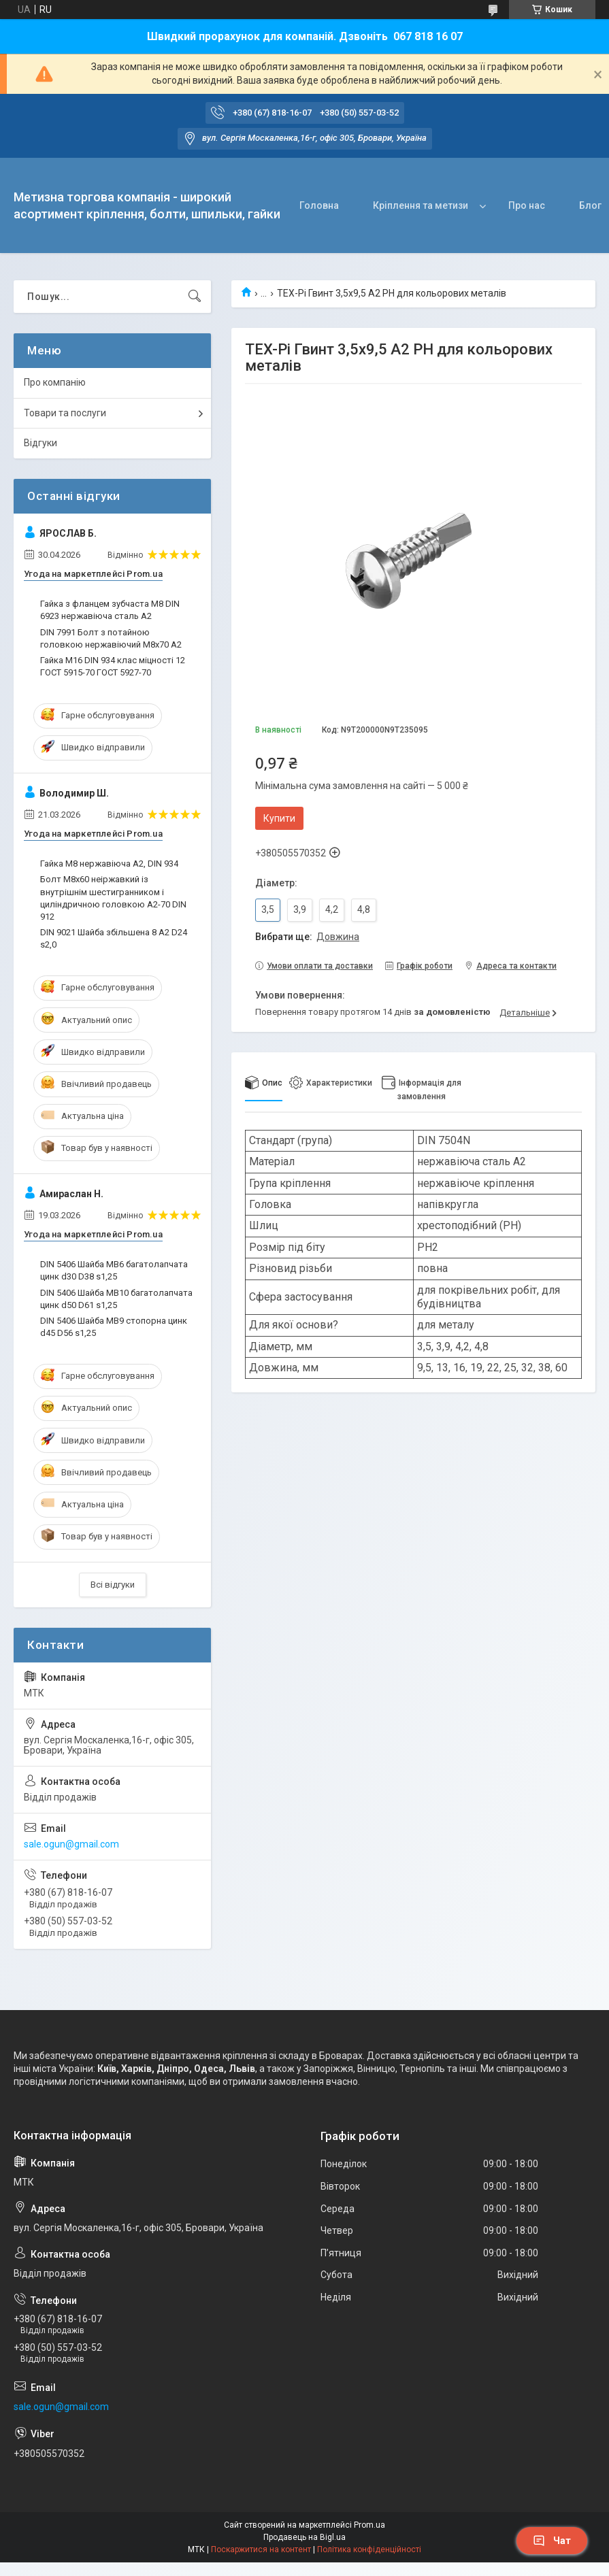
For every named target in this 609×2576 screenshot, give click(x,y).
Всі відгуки (112, 1584)
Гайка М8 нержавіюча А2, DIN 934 (109, 863)
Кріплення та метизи (420, 205)
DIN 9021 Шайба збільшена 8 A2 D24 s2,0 (113, 938)
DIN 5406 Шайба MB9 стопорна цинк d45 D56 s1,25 (113, 1327)
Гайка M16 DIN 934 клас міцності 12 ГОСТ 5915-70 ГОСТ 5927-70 (112, 666)
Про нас (526, 205)
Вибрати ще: (307, 936)
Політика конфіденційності (369, 2549)
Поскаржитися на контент (261, 2549)
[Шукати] (194, 296)
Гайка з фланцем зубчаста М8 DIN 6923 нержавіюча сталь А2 (110, 610)
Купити (279, 818)
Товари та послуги (65, 412)
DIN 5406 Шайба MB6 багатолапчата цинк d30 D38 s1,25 (114, 1270)
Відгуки (40, 442)
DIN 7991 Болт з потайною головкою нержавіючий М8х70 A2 (111, 638)
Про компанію (55, 382)
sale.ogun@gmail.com (71, 1844)
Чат (552, 2541)
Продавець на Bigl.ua (304, 2537)
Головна (319, 205)
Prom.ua (369, 2525)
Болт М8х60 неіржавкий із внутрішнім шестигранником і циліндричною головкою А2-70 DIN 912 (113, 898)
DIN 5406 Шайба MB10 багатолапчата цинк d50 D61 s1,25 (116, 1299)
